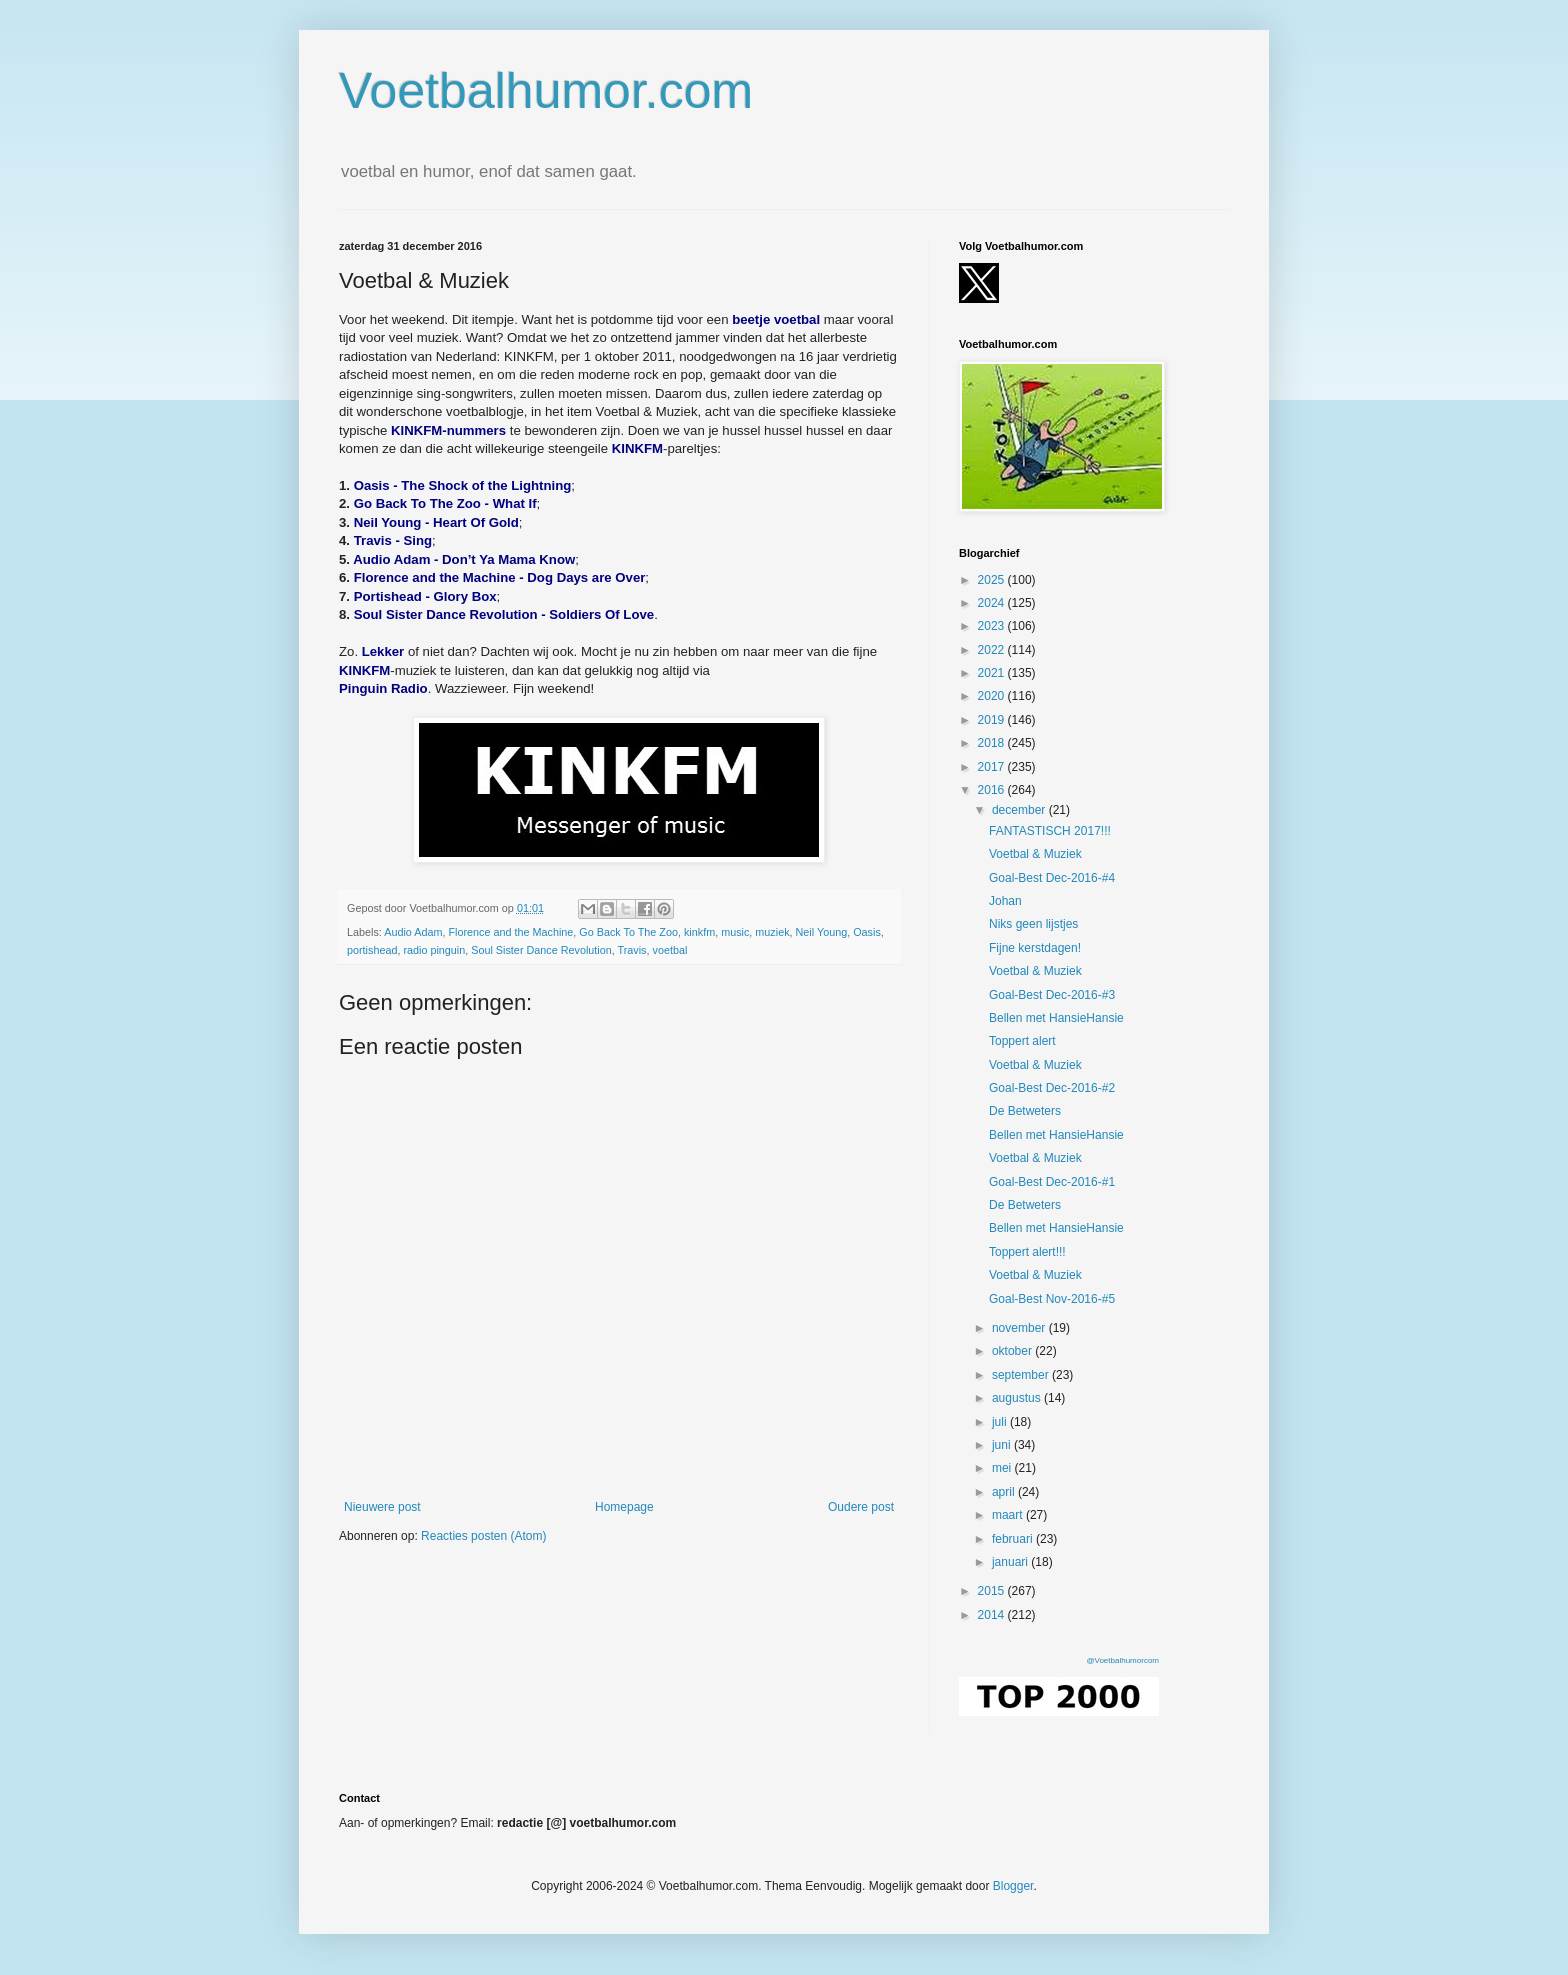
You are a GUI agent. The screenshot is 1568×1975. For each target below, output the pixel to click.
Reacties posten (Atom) (483, 1536)
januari (1011, 1562)
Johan (1005, 901)
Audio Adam (413, 932)
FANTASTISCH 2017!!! (1050, 831)
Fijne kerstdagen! (1035, 948)
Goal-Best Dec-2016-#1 (1052, 1182)
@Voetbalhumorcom (1122, 1660)
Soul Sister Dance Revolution (541, 950)
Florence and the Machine (510, 932)
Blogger (1013, 1886)
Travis (632, 950)
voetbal (670, 950)
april (1005, 1492)
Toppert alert (1022, 1041)
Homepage (624, 1507)
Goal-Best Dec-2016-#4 (1052, 878)
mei (1003, 1468)
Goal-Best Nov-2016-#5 (1052, 1299)
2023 (993, 626)
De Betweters (1025, 1111)
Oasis (867, 932)
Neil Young (822, 932)
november (1020, 1328)
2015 (993, 1591)
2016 (993, 790)
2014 (993, 1615)
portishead (372, 950)
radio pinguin (434, 950)
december (1020, 810)
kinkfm (699, 932)
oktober (1013, 1351)
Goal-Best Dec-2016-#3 (1052, 995)
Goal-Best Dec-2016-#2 (1052, 1088)
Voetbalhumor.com (546, 91)
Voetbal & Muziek (1035, 854)
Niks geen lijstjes (1033, 924)
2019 (993, 720)
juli (1001, 1422)
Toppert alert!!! (1027, 1252)
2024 (993, 603)
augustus (1018, 1398)
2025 (993, 580)
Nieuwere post (382, 1507)
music (735, 932)
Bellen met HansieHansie (1056, 1018)
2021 (993, 673)
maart (1009, 1515)
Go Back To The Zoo (628, 932)
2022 (993, 650)
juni (1003, 1445)
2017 (993, 767)
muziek (772, 932)
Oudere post (861, 1507)
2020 (993, 696)
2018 (993, 743)
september (1022, 1375)
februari (1014, 1539)
